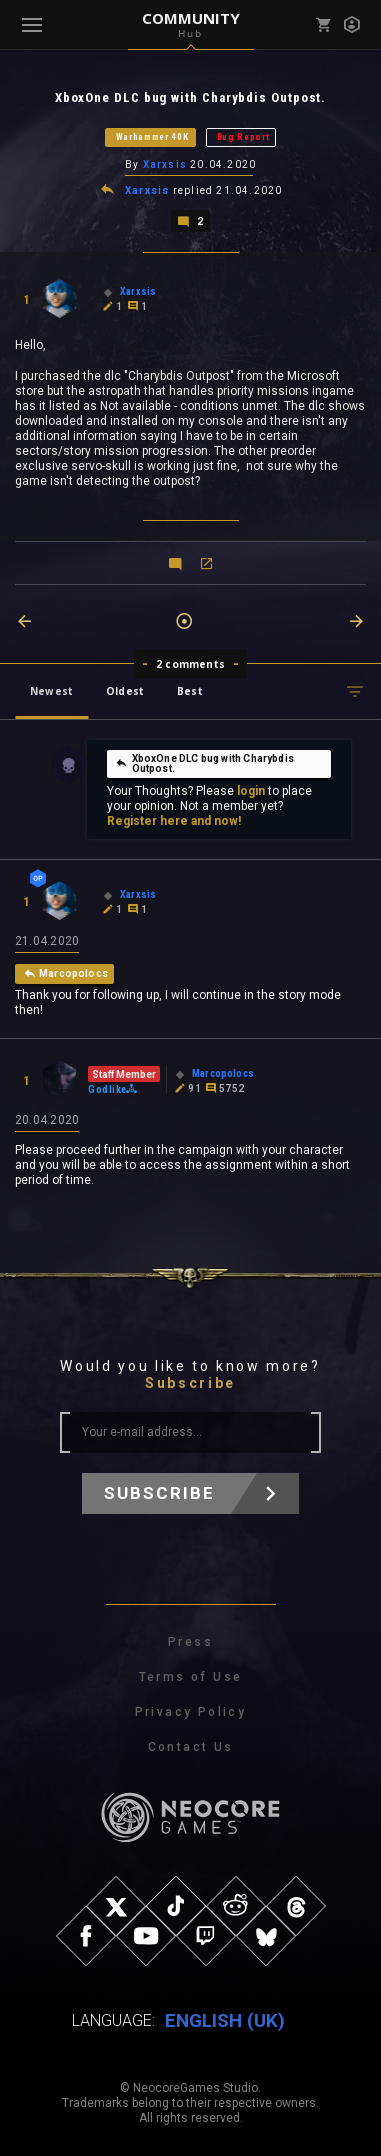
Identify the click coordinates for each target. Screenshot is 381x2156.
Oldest (125, 691)
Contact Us (191, 1747)
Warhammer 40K (152, 137)
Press (190, 1642)
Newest (51, 691)
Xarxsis (165, 164)
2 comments (190, 664)
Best (190, 691)
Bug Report (243, 137)
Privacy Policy (191, 1712)
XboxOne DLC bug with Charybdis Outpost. (204, 763)
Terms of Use (191, 1677)
